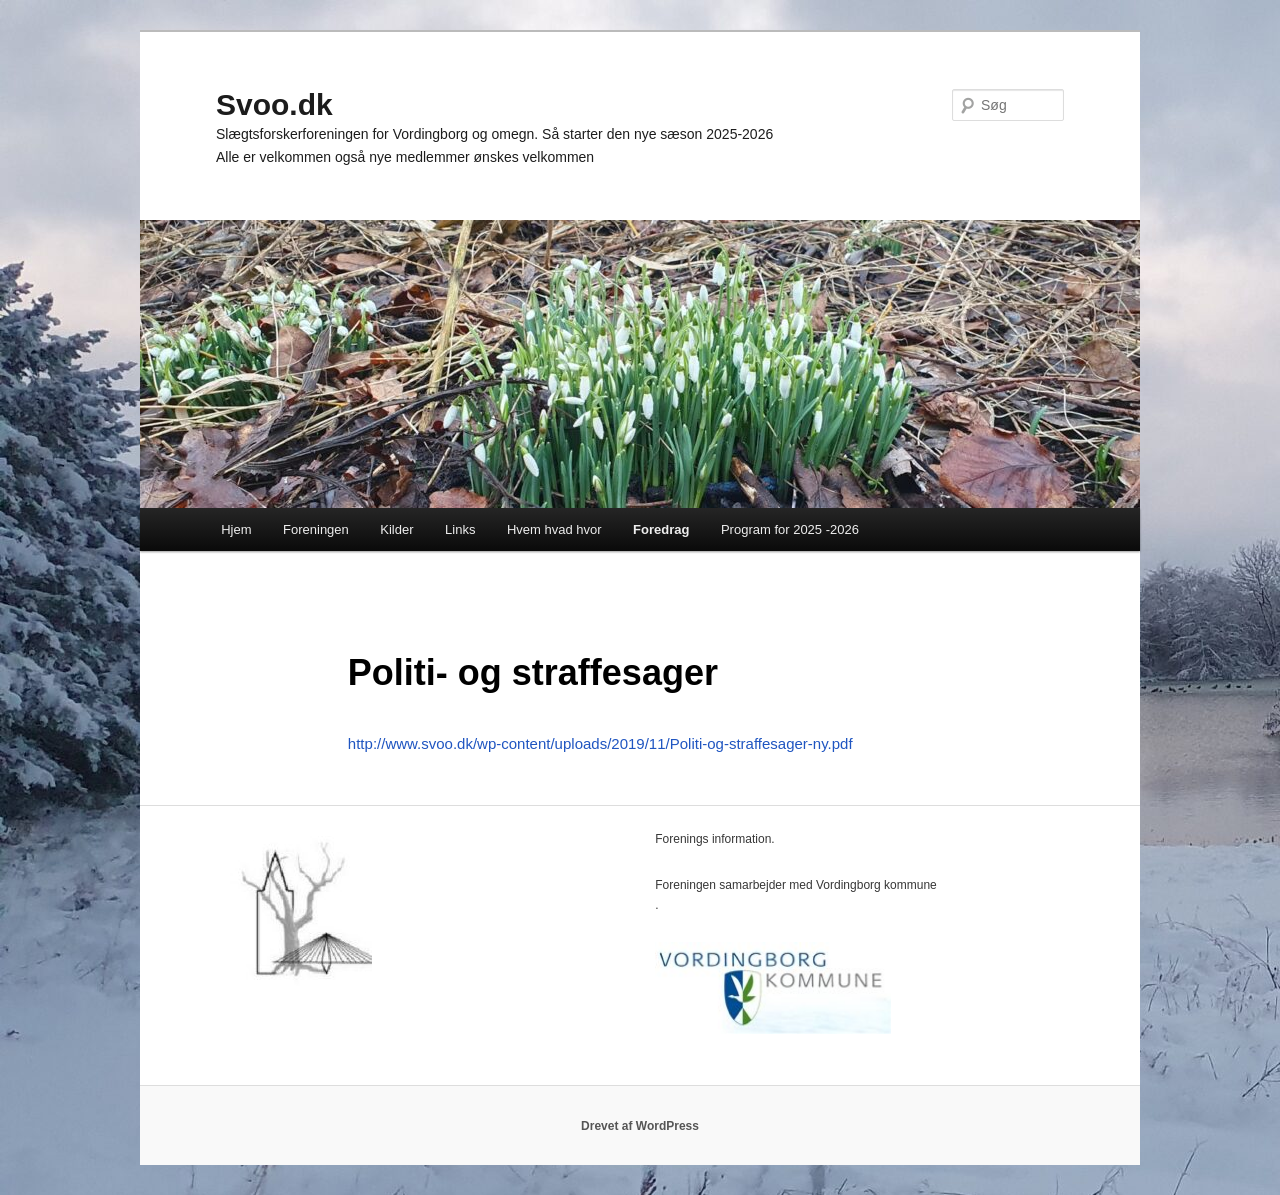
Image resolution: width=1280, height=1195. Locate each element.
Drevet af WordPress (640, 1126)
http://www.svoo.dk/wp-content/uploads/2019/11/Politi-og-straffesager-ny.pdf (600, 743)
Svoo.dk (274, 104)
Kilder (396, 529)
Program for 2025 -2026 (790, 529)
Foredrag (661, 529)
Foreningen (316, 529)
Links (460, 529)
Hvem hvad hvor (554, 529)
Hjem (236, 529)
